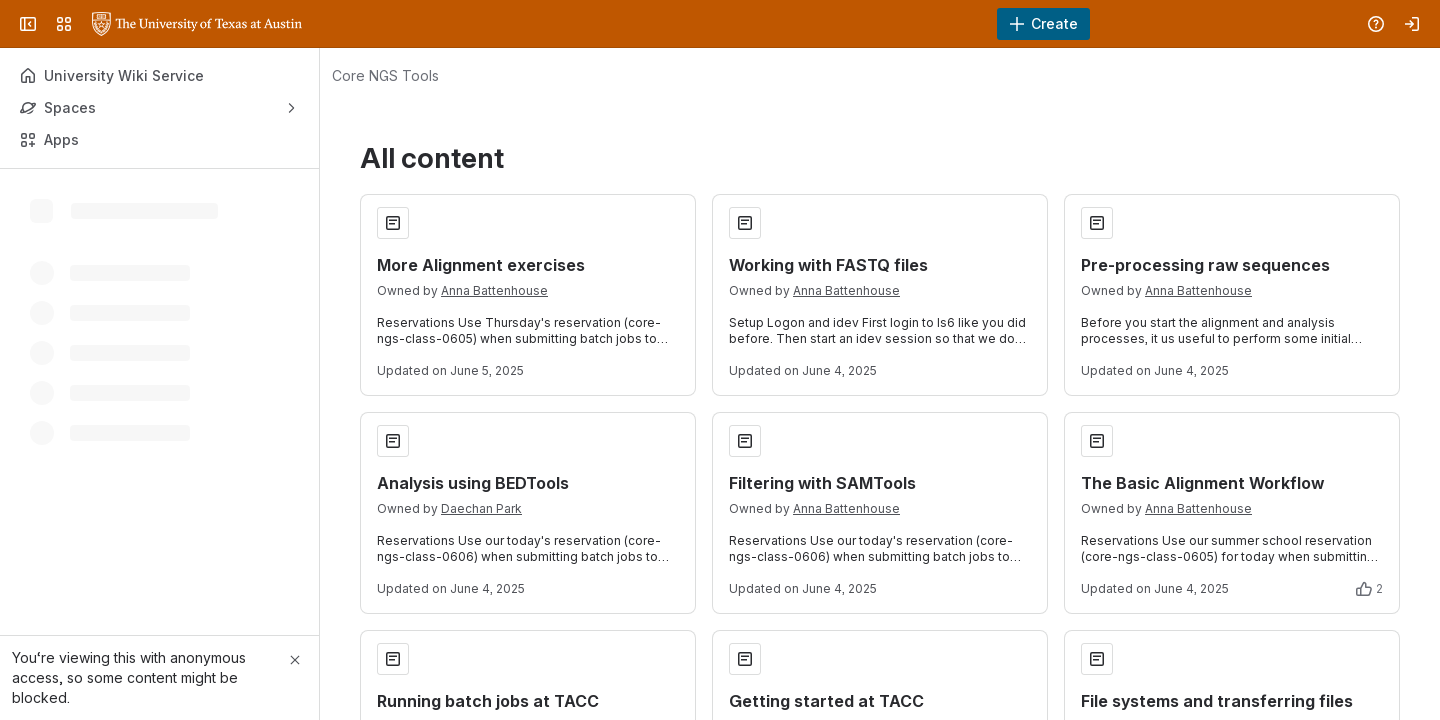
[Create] (1043, 24)
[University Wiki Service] (197, 24)
